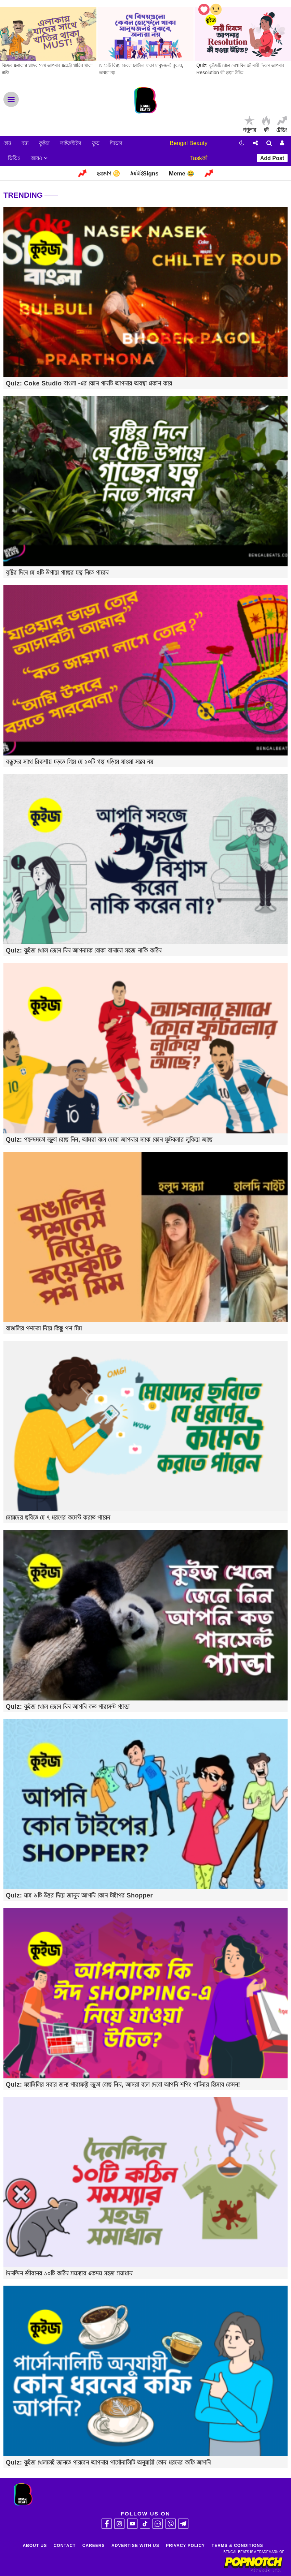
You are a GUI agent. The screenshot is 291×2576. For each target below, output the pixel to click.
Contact (65, 2545)
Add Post (272, 158)
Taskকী (199, 158)
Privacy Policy (185, 2545)
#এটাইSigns (144, 173)
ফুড (96, 143)
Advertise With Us (135, 2545)
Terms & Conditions (237, 2545)
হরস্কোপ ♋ (108, 173)
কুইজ (44, 143)
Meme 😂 (181, 173)
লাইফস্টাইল (70, 143)
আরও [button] (39, 158)
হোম (7, 143)
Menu (11, 99)
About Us (35, 2545)
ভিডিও (14, 158)
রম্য (25, 143)
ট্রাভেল (116, 143)
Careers (93, 2545)
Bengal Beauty (189, 143)
